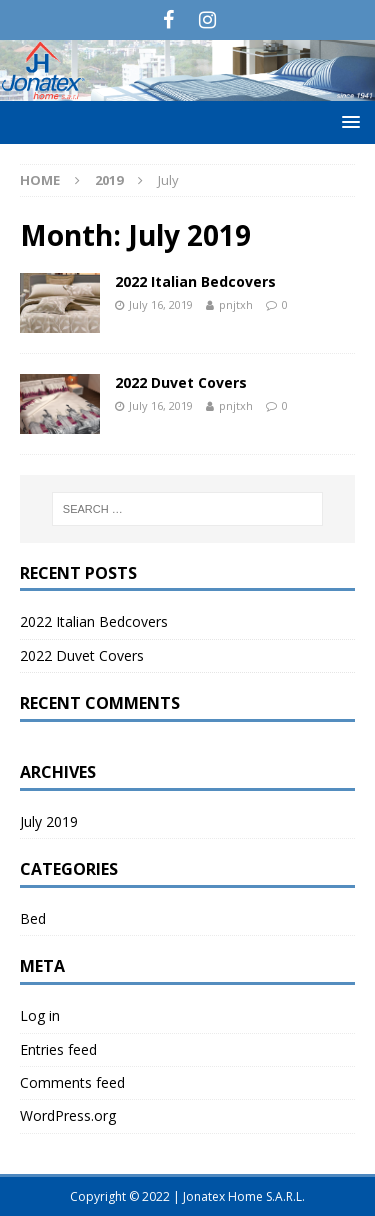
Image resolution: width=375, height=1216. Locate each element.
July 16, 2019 (161, 304)
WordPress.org (68, 1115)
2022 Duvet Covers (181, 382)
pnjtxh (236, 304)
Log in (40, 1015)
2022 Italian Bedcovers (195, 281)
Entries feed (58, 1049)
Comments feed (72, 1082)
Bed (33, 918)
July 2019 (49, 821)
